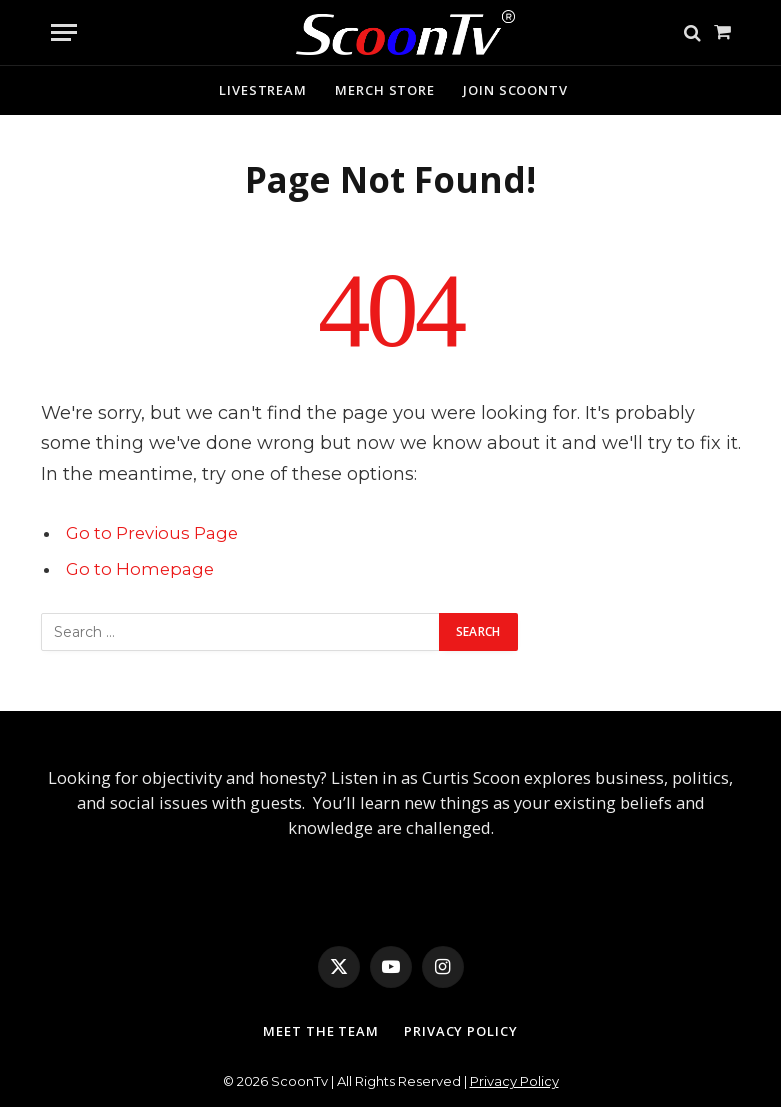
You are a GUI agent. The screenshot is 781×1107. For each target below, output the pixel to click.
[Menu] (64, 32)
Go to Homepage (140, 569)
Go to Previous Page (152, 533)
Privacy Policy (461, 1031)
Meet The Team (321, 1031)
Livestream (263, 90)
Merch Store (385, 90)
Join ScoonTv (515, 90)
